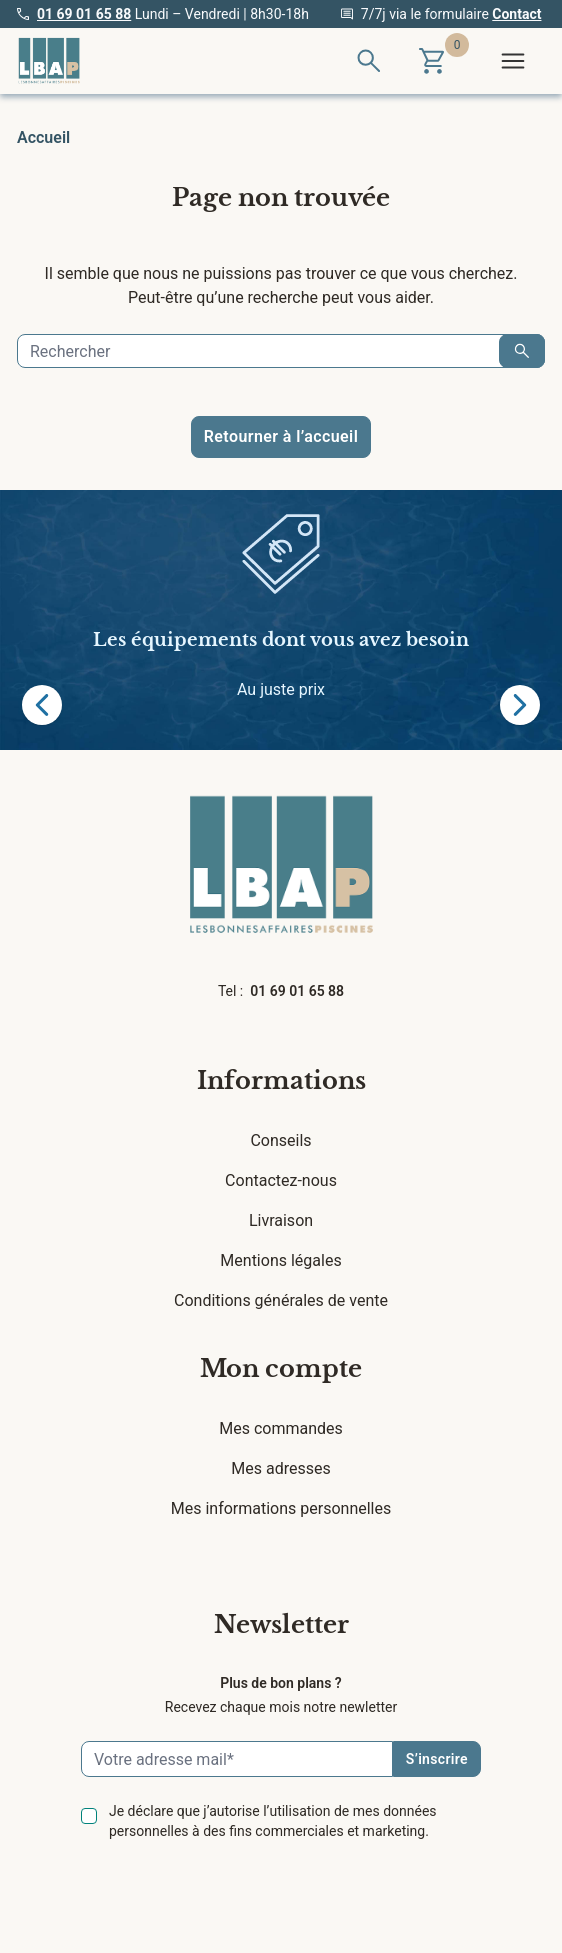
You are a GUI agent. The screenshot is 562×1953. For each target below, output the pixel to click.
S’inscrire (437, 1759)
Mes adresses (280, 1468)
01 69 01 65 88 (84, 14)
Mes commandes (281, 1428)
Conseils (280, 1140)
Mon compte (281, 1368)
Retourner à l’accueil (281, 436)
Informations (281, 1080)
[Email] (237, 1759)
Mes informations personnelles (281, 1508)
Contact (516, 14)
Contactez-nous (281, 1180)
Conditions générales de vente (281, 1300)
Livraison (281, 1220)
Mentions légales (280, 1260)
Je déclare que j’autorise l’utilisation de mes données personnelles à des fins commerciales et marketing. (273, 1821)
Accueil (43, 137)
